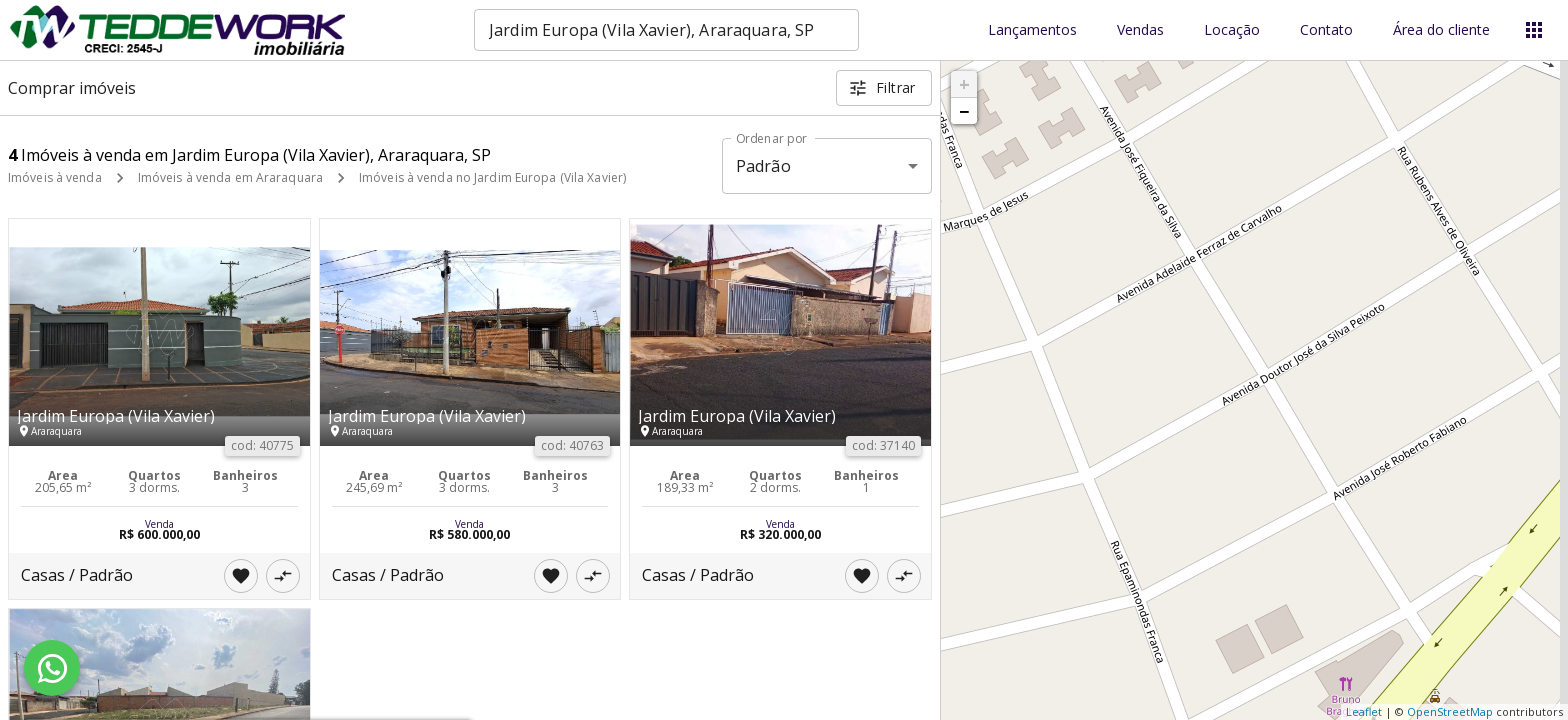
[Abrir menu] (1534, 30)
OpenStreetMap (1450, 711)
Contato (1326, 30)
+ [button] (964, 84)
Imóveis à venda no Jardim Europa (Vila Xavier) (492, 177)
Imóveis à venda (55, 177)
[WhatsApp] (52, 668)
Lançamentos (1032, 30)
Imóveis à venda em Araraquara (230, 177)
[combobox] (666, 30)
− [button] (964, 111)
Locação (1232, 30)
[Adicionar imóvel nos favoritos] (241, 576)
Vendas (1140, 30)
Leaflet (1364, 711)
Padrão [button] (763, 166)
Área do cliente (1441, 30)
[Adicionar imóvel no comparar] (283, 576)
